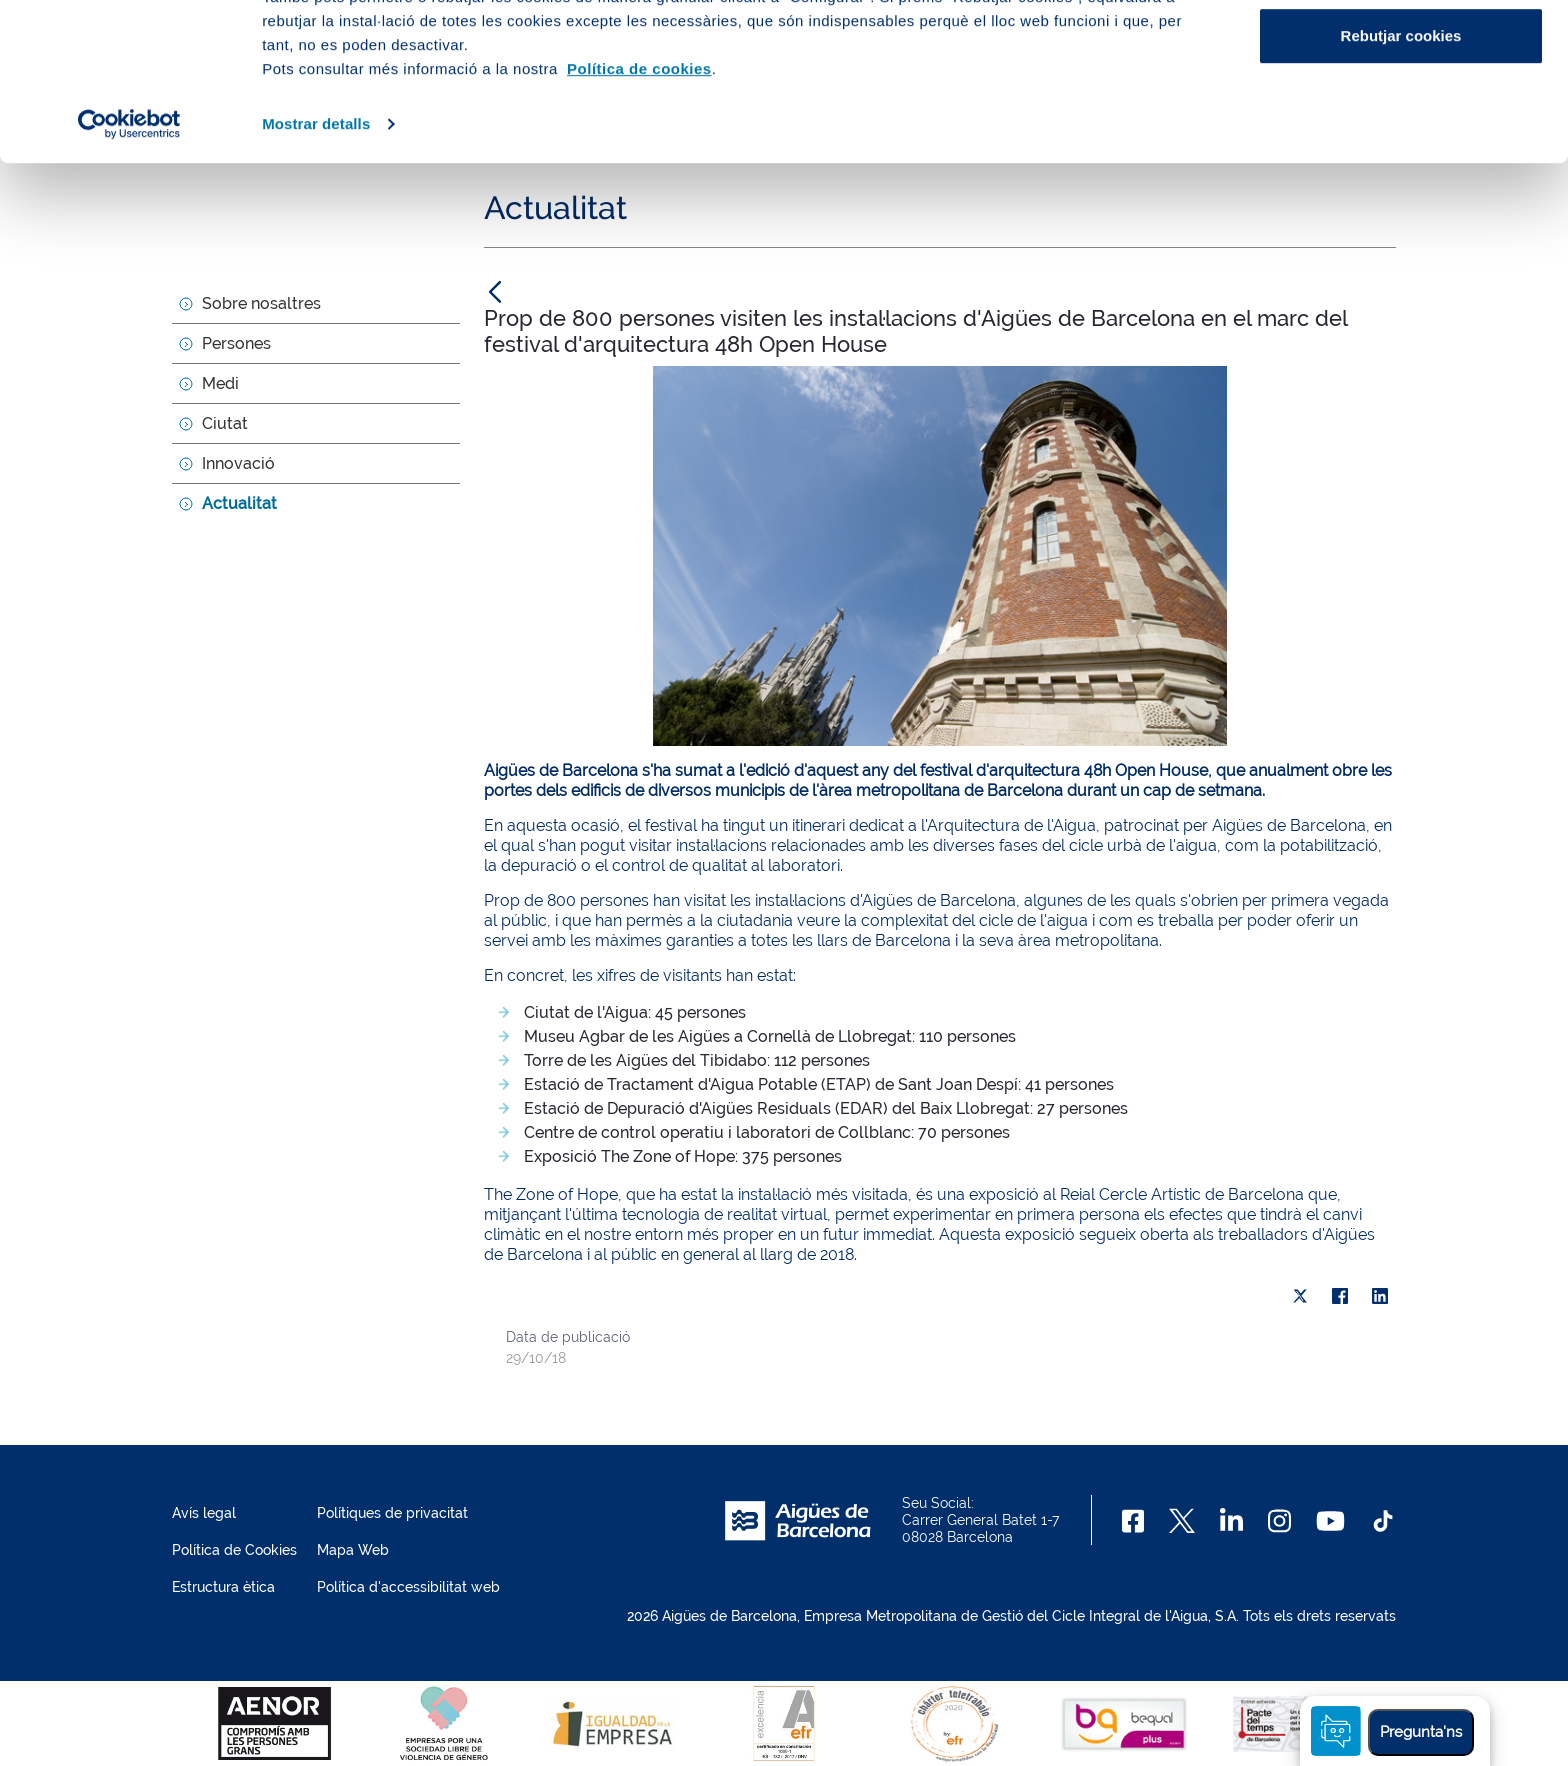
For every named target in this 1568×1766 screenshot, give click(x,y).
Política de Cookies (234, 1550)
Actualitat (239, 503)
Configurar (1401, 118)
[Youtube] (1330, 1521)
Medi (220, 383)
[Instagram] (1279, 1521)
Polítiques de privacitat (392, 1513)
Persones (236, 343)
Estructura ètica (223, 1587)
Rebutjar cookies (1401, 183)
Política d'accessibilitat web (408, 1587)
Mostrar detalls (316, 271)
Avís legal (204, 1513)
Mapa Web (353, 1550)
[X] (1300, 1296)
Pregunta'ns (1421, 1732)
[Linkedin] (1231, 1521)
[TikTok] (1383, 1521)
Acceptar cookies (1401, 52)
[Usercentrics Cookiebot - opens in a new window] (129, 272)
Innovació (238, 463)
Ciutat (225, 423)
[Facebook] (1133, 1521)
